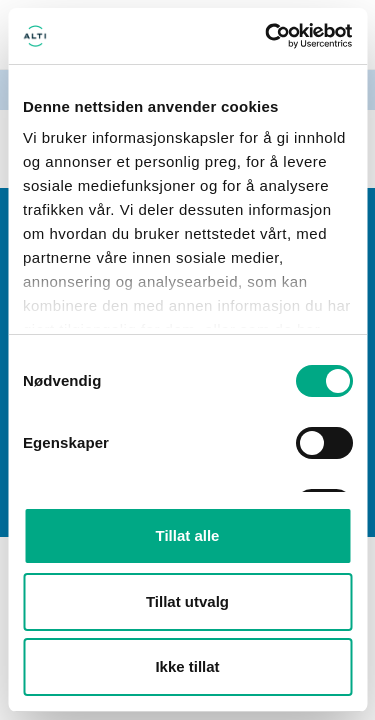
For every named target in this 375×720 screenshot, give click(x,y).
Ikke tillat (187, 666)
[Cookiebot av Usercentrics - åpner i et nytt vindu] (267, 36)
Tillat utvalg (187, 601)
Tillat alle (188, 535)
